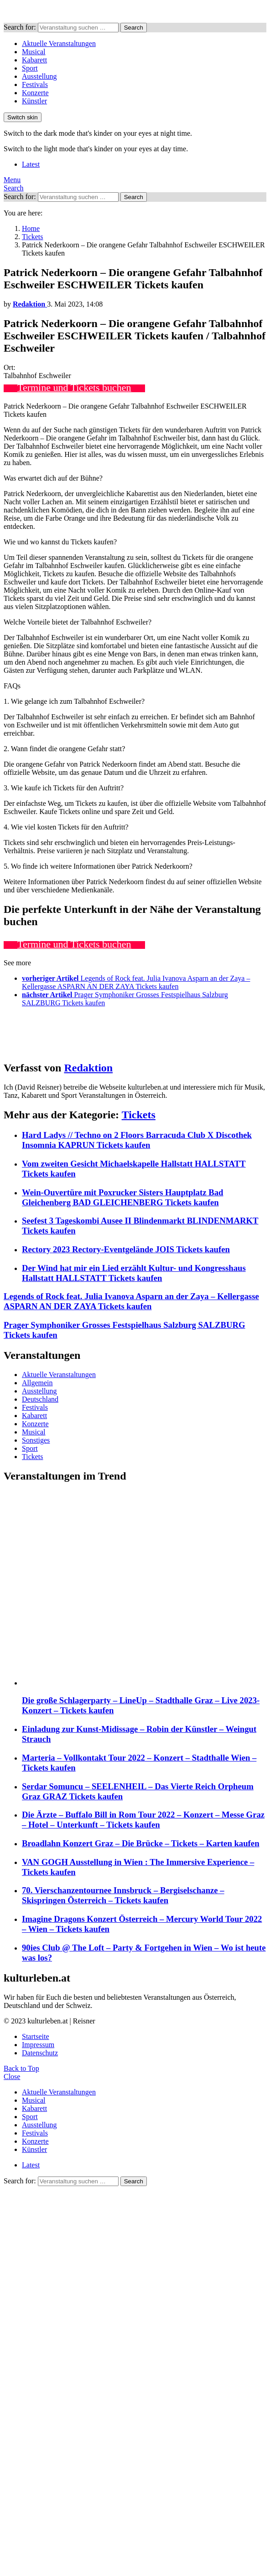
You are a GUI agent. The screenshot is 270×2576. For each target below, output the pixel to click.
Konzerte (35, 93)
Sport (30, 68)
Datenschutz (40, 2053)
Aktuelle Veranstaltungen (59, 43)
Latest (31, 164)
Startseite (35, 2036)
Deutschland (40, 1399)
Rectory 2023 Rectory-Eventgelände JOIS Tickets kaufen (126, 1249)
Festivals (35, 84)
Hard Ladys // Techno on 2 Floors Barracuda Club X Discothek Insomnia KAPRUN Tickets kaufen (137, 1140)
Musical (34, 52)
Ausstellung (39, 76)
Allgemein (37, 1383)
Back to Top (21, 2068)
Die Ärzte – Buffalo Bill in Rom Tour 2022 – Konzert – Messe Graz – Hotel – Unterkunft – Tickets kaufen (143, 1819)
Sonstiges (36, 1440)
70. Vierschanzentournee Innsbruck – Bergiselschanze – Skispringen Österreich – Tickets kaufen (123, 1895)
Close (12, 2076)
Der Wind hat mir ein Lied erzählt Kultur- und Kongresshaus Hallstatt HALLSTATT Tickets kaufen (134, 1273)
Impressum (38, 2045)
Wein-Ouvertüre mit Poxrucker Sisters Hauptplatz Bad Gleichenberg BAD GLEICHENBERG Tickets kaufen (122, 1197)
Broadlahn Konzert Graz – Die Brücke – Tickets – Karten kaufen (141, 1843)
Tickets (139, 1115)
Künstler (34, 101)
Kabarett (34, 60)
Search (133, 27)
